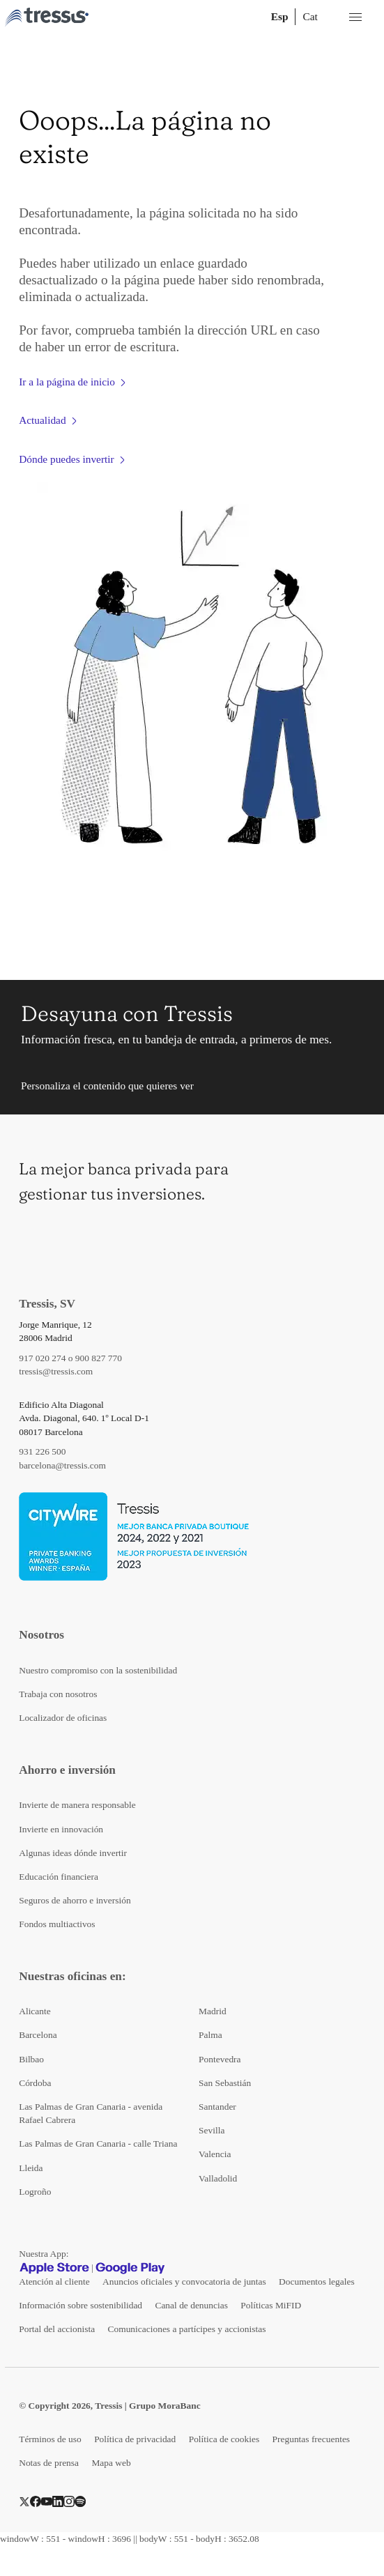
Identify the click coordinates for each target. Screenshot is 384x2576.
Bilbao (31, 2059)
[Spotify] (80, 2500)
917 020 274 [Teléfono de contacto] (42, 1358)
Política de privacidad (135, 2439)
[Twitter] (24, 2500)
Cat (309, 16)
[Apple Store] (54, 2268)
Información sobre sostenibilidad (80, 2305)
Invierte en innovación (61, 1829)
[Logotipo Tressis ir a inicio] (47, 17)
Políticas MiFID (270, 2305)
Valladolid (218, 2178)
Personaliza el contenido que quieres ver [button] (107, 1085)
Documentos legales (317, 2281)
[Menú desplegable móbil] (355, 16)
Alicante (35, 2011)
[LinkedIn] (57, 2500)
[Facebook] (35, 2500)
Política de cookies (224, 2439)
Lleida (31, 2168)
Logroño (35, 2191)
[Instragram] (69, 2500)
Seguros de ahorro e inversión (74, 1900)
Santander (217, 2106)
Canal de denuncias (191, 2305)
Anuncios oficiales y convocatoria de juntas (184, 2281)
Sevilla (211, 2130)
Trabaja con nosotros (58, 1694)
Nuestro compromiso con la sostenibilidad (98, 1670)
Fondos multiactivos (57, 1924)
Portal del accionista (57, 2329)
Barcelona (37, 2035)
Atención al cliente (54, 2281)
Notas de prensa (49, 2463)
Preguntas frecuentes (311, 2439)
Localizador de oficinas (63, 1717)
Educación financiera (58, 1876)
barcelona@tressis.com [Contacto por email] (62, 1465)
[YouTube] (46, 2500)
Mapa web (110, 2463)
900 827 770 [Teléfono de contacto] (98, 1358)
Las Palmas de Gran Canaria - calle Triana (98, 2143)
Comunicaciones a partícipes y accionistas (187, 2329)
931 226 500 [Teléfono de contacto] (42, 1451)
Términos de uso (50, 2439)
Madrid (212, 2011)
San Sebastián (225, 2083)
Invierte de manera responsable (77, 1805)
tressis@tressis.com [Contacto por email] (56, 1371)
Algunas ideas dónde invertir (73, 1853)
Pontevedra (219, 2059)
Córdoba (35, 2083)
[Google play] (130, 2268)
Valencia (215, 2154)
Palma (210, 2035)
